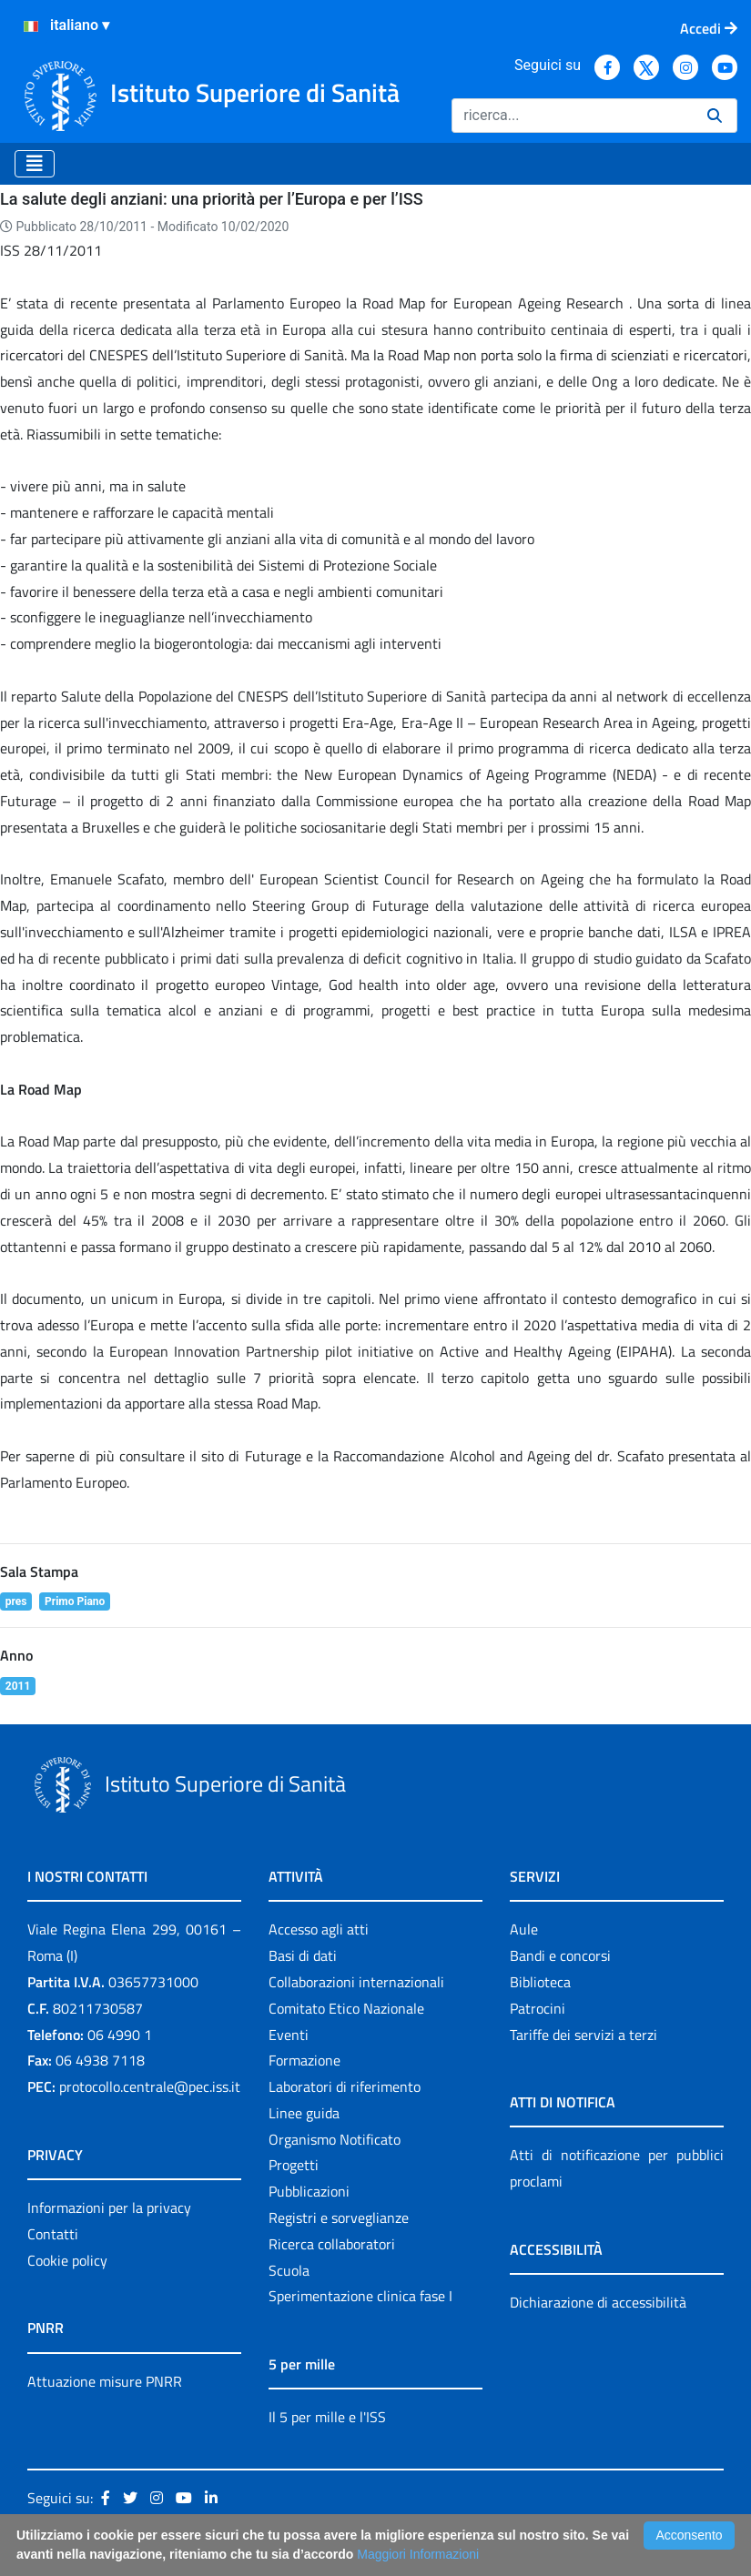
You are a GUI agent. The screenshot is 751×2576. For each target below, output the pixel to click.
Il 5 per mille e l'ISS (327, 2417)
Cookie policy (67, 2260)
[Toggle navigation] (35, 163)
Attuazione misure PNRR (104, 2381)
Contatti (52, 2234)
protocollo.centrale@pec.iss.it (149, 2086)
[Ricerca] (572, 115)
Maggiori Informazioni (418, 2554)
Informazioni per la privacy (109, 2207)
